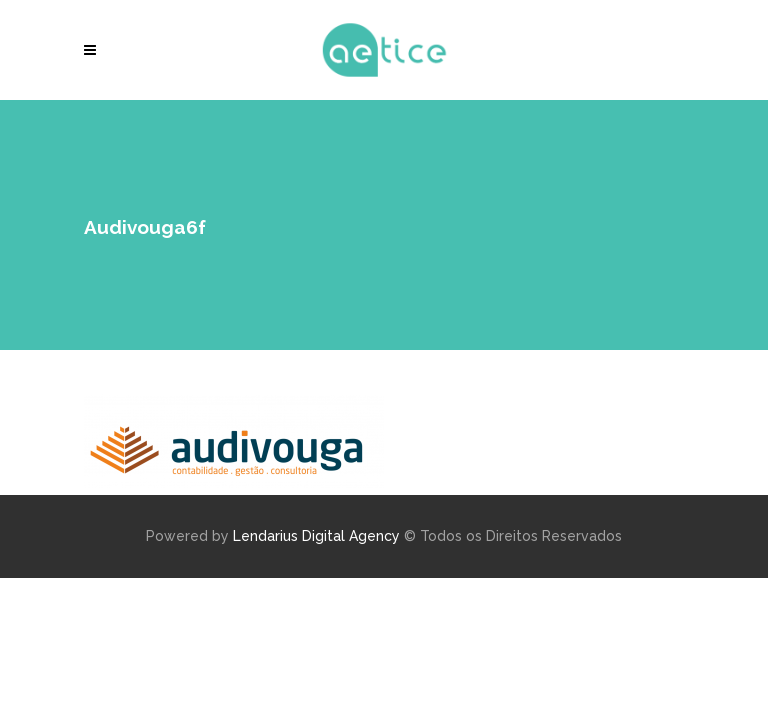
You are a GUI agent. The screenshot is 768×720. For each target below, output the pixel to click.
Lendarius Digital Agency (316, 536)
